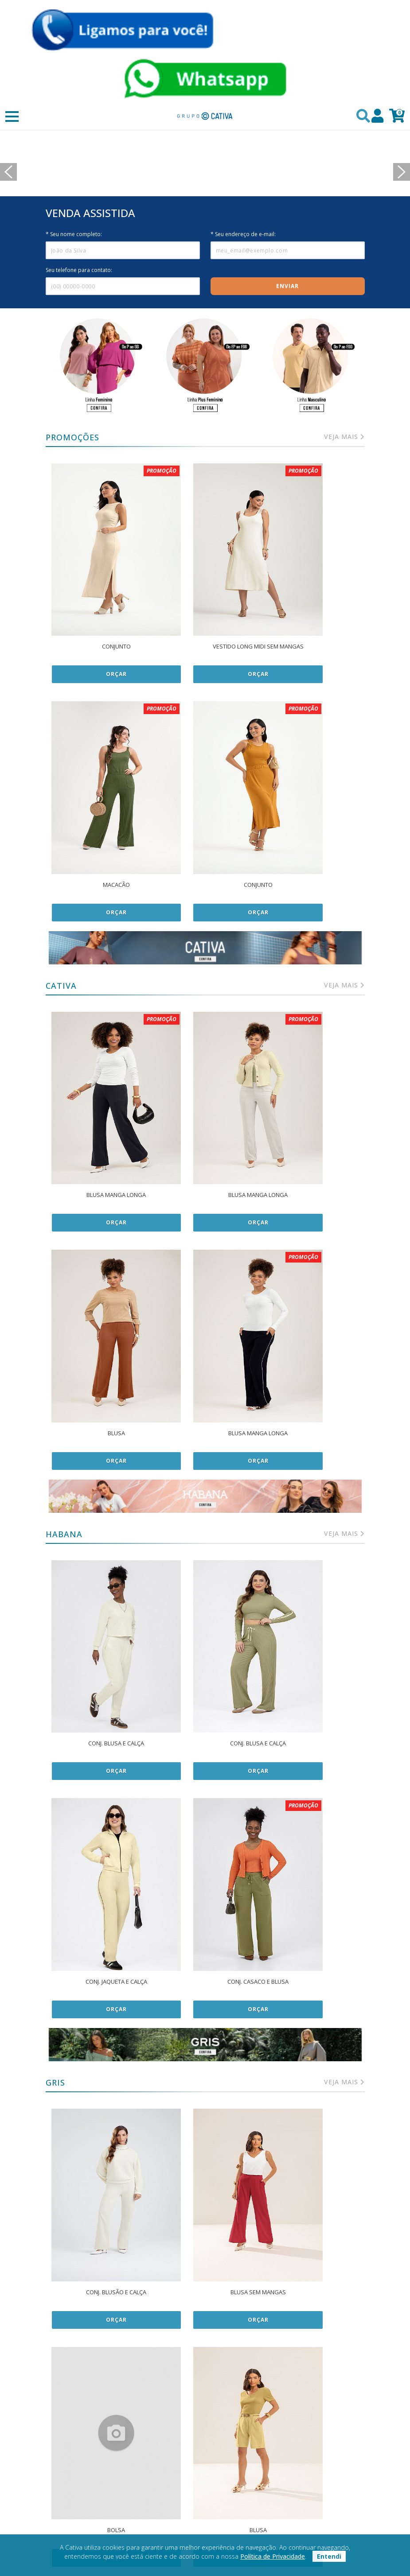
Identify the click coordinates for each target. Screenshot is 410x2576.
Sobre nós (205, 2448)
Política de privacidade (95, 2448)
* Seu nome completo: (74, 304)
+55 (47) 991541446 (315, 2489)
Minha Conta (315, 2448)
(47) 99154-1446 (315, 2503)
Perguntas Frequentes (315, 2475)
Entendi (329, 2556)
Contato (205, 2461)
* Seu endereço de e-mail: (243, 304)
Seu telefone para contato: (79, 340)
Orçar (98, 701)
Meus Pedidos (315, 2461)
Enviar (287, 356)
